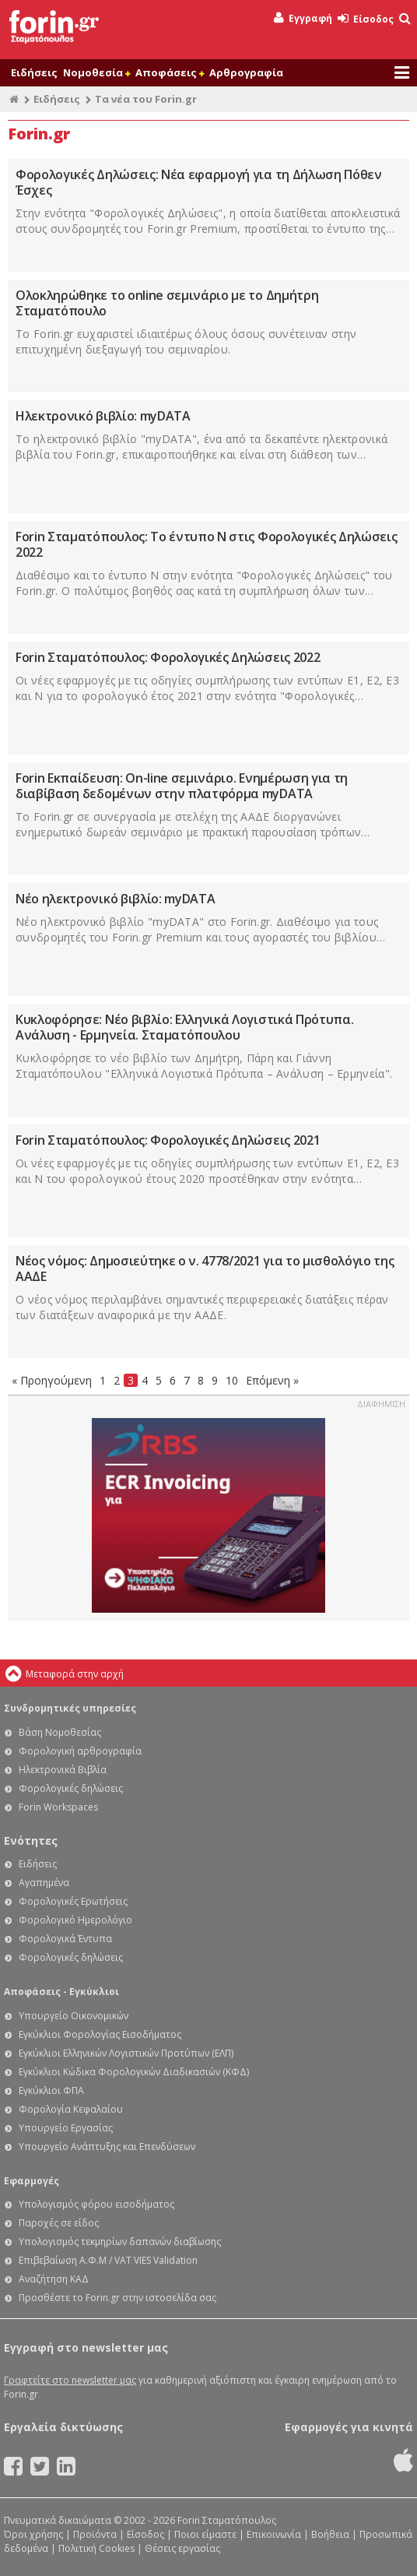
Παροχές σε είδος (59, 2222)
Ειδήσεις (34, 72)
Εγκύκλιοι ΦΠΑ (51, 2090)
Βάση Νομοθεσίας (60, 1732)
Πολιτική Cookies (96, 2548)
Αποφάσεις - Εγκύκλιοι (61, 1991)
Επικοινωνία (274, 2534)
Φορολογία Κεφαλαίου (71, 2109)
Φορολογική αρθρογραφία (80, 1751)
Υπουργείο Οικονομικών (73, 2015)
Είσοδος (366, 19)
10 (232, 1380)
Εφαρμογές (31, 2180)
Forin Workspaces (58, 1807)
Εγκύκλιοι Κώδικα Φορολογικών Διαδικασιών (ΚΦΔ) (134, 2071)
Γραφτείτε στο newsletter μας (70, 2380)
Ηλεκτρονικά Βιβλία (63, 1769)
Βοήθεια (330, 2534)
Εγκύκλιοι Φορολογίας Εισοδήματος (100, 2034)
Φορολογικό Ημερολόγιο (75, 1920)
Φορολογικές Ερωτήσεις (73, 1901)
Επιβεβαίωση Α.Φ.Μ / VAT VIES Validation (108, 2260)
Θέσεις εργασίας (182, 2548)
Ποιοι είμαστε (205, 2534)
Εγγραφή (303, 18)
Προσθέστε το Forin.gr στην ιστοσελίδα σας (117, 2297)
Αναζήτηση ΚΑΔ (54, 2279)
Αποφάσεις (169, 72)
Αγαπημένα (44, 1882)
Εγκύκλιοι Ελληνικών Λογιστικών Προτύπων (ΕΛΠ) (126, 2053)
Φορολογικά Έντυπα (65, 1938)
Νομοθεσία (96, 72)
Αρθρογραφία (246, 72)
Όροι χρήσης (33, 2534)
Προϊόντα (95, 2534)
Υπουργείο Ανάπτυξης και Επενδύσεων (107, 2146)
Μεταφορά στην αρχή (75, 1673)
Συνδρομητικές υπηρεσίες (70, 1708)
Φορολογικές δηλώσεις (71, 1788)
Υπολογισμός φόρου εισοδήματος (96, 2204)
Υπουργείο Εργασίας (66, 2127)
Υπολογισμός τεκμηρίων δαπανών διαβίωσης (120, 2241)
